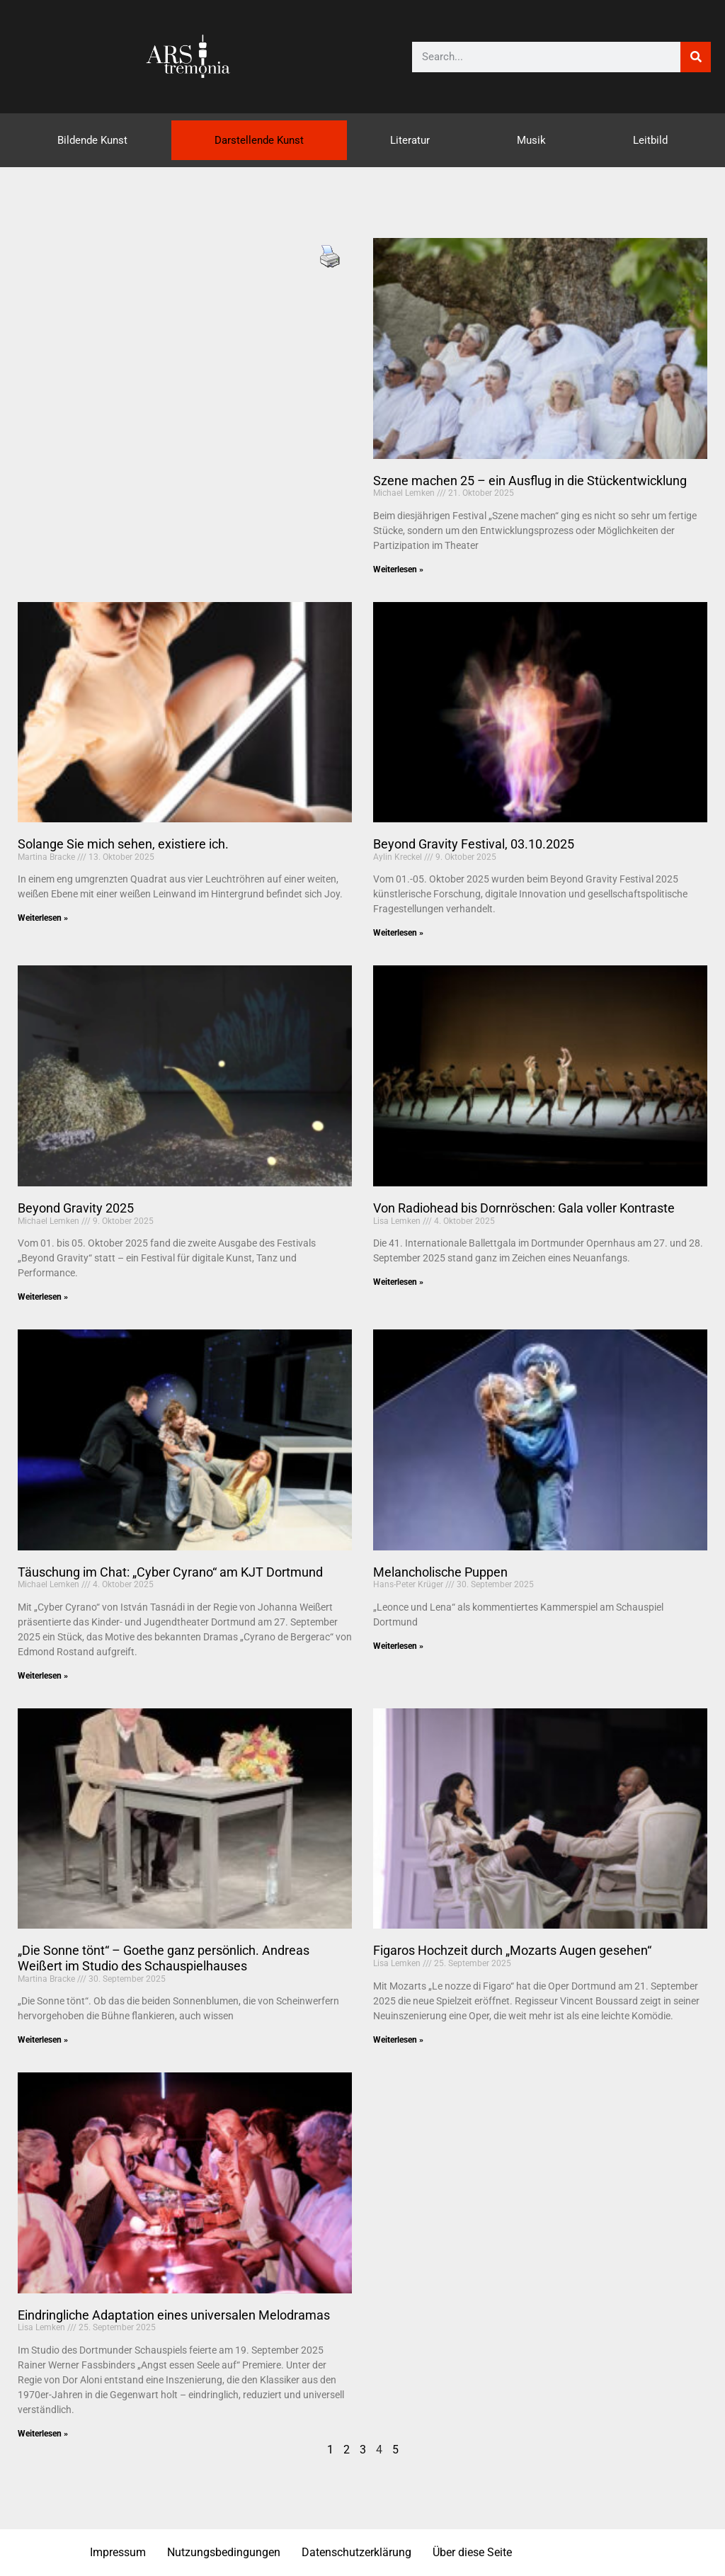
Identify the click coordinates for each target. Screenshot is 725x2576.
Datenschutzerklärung (356, 2552)
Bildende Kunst (92, 140)
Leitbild (650, 140)
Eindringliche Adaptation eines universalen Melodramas (174, 2315)
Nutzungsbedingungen (223, 2552)
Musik (531, 140)
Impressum (118, 2552)
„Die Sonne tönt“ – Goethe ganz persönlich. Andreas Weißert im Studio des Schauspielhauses (163, 1958)
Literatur (410, 140)
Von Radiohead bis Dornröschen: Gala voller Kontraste (524, 1208)
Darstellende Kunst (259, 140)
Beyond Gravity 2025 (76, 1208)
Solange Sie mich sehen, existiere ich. (123, 843)
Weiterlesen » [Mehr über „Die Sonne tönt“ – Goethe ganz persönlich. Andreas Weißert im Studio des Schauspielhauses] (43, 2040)
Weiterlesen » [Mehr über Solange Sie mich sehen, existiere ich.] (43, 918)
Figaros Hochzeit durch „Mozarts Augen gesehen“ (512, 1950)
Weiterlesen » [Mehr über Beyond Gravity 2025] (43, 1297)
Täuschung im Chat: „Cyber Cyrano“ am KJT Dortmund (170, 1572)
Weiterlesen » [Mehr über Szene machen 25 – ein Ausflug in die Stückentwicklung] (398, 569)
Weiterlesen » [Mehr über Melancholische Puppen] (398, 1646)
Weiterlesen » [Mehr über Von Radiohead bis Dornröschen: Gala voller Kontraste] (398, 1282)
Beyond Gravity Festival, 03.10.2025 (473, 843)
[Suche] (695, 57)
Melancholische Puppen (440, 1572)
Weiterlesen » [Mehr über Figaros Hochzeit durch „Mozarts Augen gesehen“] (398, 2040)
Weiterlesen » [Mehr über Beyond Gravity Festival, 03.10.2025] (398, 933)
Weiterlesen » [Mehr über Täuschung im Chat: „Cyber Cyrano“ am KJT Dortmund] (43, 1676)
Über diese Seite (472, 2552)
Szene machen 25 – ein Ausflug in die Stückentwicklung (530, 480)
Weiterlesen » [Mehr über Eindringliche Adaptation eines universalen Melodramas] (43, 2434)
